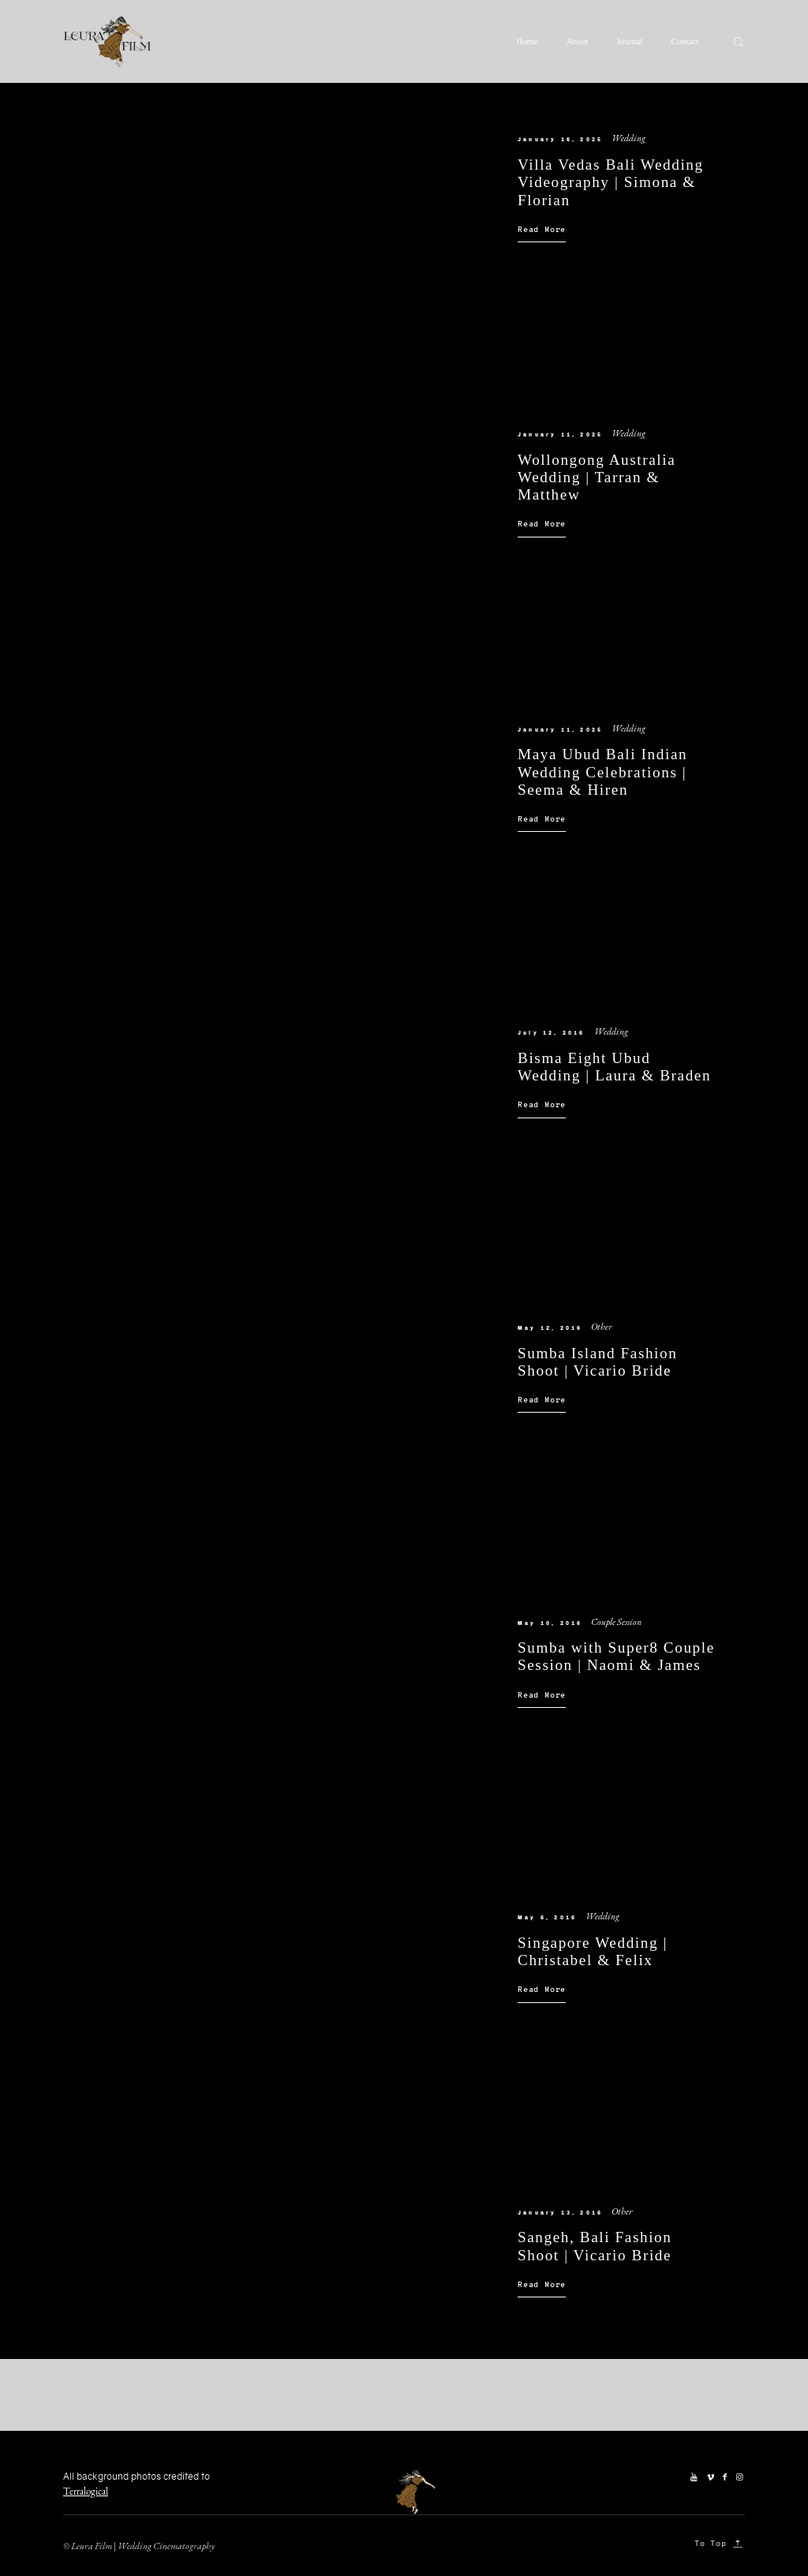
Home (526, 41)
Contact (684, 41)
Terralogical (85, 2491)
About (578, 41)
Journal (629, 41)
